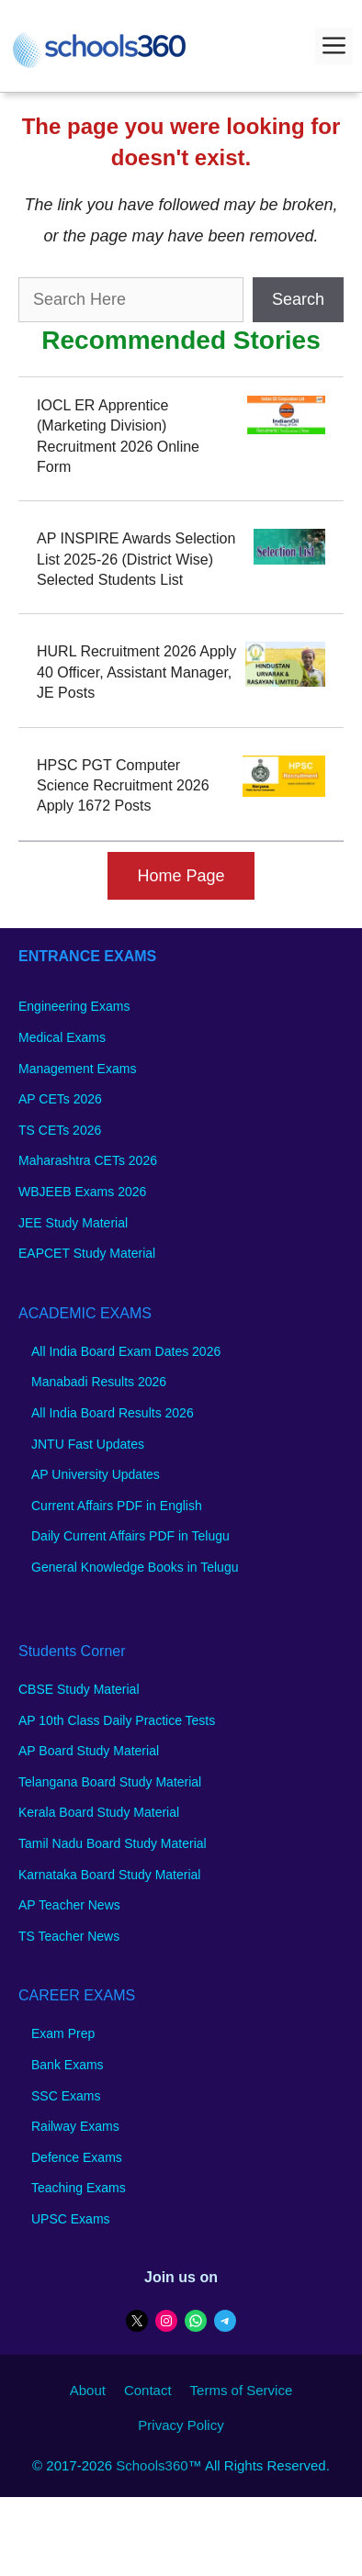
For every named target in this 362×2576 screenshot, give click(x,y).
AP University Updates (95, 1474)
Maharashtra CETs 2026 (87, 1160)
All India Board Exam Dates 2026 (126, 1351)
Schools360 (151, 2465)
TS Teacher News (68, 1936)
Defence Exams (76, 2157)
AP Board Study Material (88, 1750)
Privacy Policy (180, 2425)
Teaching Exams (78, 2187)
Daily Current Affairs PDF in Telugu (130, 1536)
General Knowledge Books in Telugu (134, 1567)
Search (298, 299)
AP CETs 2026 (60, 1099)
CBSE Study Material (79, 1689)
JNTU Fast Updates (87, 1444)
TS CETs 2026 (59, 1130)
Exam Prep (63, 2033)
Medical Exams (62, 1037)
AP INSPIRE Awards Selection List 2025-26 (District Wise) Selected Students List (136, 559)
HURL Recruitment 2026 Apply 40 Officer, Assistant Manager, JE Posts (136, 672)
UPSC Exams (70, 2219)
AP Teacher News (69, 1905)
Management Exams (77, 1068)
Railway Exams (75, 2126)
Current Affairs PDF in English (116, 1505)
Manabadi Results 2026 (98, 1381)
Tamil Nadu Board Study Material (112, 1843)
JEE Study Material (73, 1222)
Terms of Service (241, 2390)
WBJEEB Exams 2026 (82, 1191)
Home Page (180, 876)
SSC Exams (65, 2096)
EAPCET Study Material (86, 1253)
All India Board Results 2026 (112, 1413)
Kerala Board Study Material (98, 1812)
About (88, 2390)
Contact (148, 2390)
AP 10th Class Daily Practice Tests (116, 1720)
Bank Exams (67, 2064)
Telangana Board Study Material (109, 1782)
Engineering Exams (74, 1006)
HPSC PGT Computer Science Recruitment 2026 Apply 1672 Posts (123, 785)
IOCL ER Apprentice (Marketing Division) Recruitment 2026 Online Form (118, 436)
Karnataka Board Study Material (109, 1874)
